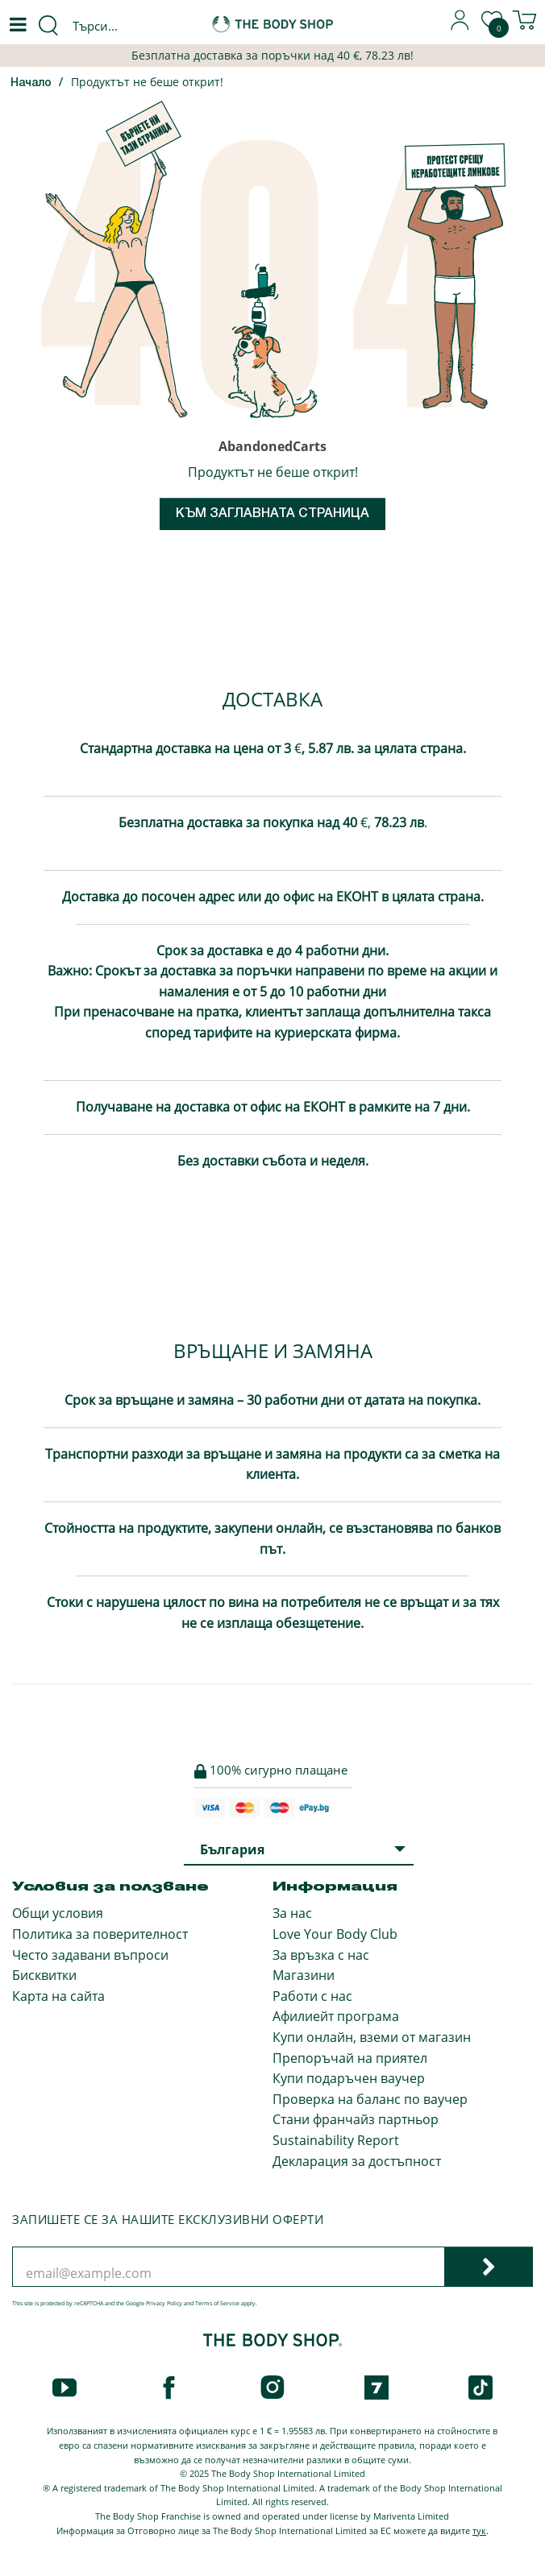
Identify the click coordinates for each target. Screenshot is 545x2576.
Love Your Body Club (334, 1934)
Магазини (303, 1975)
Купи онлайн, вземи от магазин (371, 2037)
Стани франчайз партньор (355, 2119)
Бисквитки (44, 1975)
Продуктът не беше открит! (147, 81)
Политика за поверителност (100, 1934)
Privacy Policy (164, 2303)
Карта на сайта (58, 1996)
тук (479, 2530)
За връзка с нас (320, 1955)
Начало (31, 83)
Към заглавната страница (272, 514)
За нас (292, 1913)
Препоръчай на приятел (349, 2058)
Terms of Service (217, 2303)
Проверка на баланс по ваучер (370, 2099)
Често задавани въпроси (90, 1955)
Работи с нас (312, 1996)
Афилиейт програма (335, 2016)
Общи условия (57, 1913)
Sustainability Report (335, 2140)
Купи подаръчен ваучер (348, 2078)
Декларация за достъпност (356, 2161)
